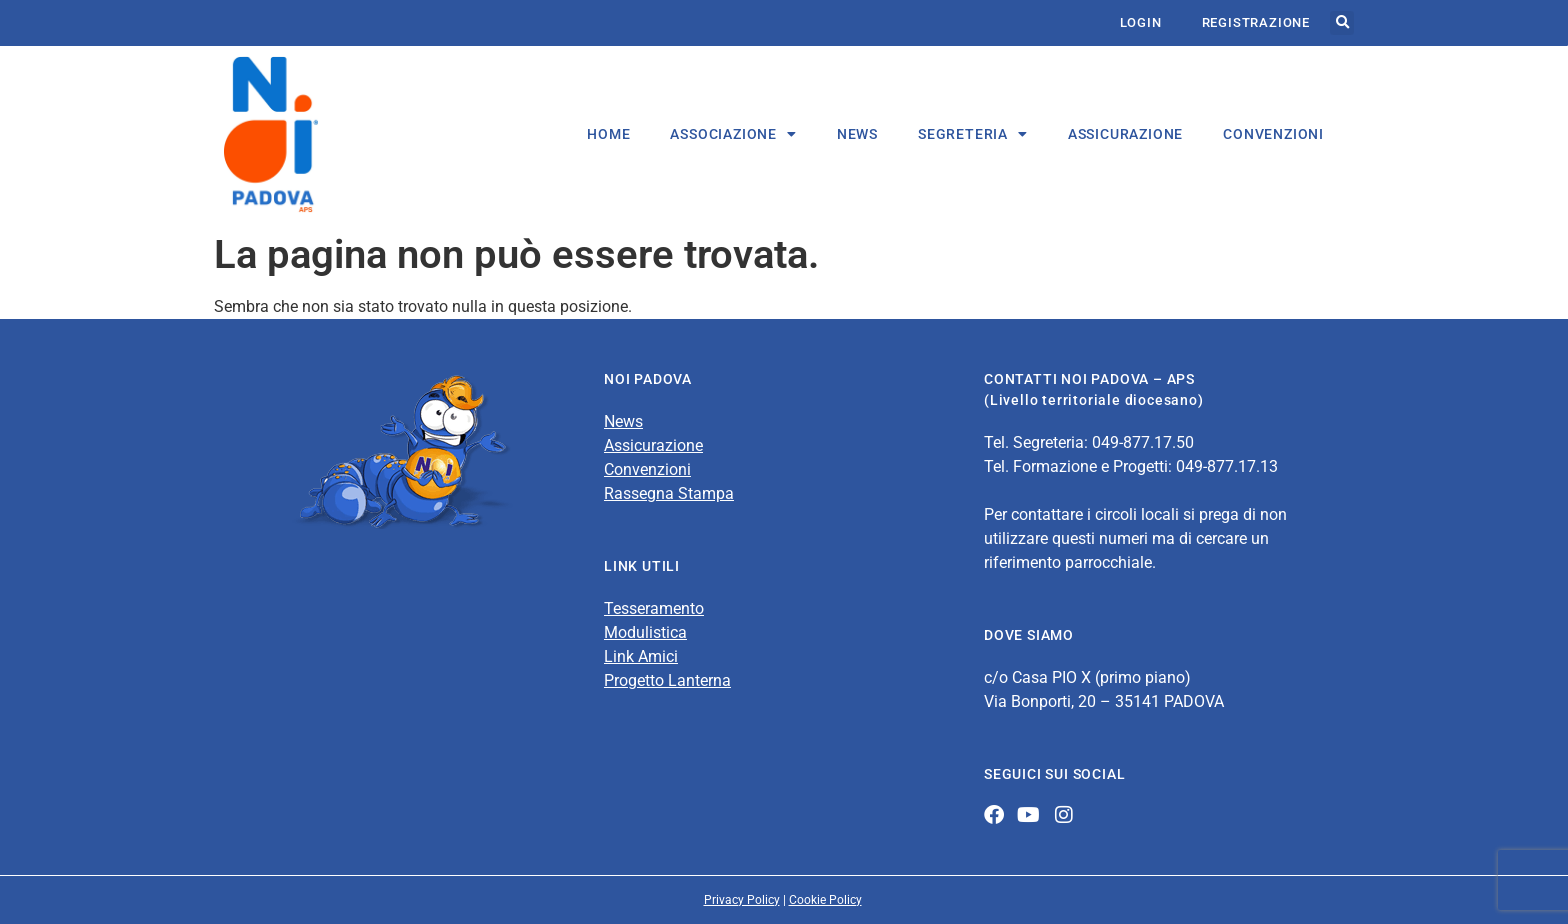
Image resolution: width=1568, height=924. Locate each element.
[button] (1342, 23)
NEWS (857, 134)
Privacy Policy (742, 900)
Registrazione (1256, 22)
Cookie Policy (825, 900)
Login (1141, 22)
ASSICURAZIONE (1125, 134)
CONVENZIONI (1273, 134)
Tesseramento (654, 608)
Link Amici (641, 656)
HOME (608, 134)
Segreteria (973, 134)
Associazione (733, 134)
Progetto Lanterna (667, 680)
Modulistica (645, 632)
